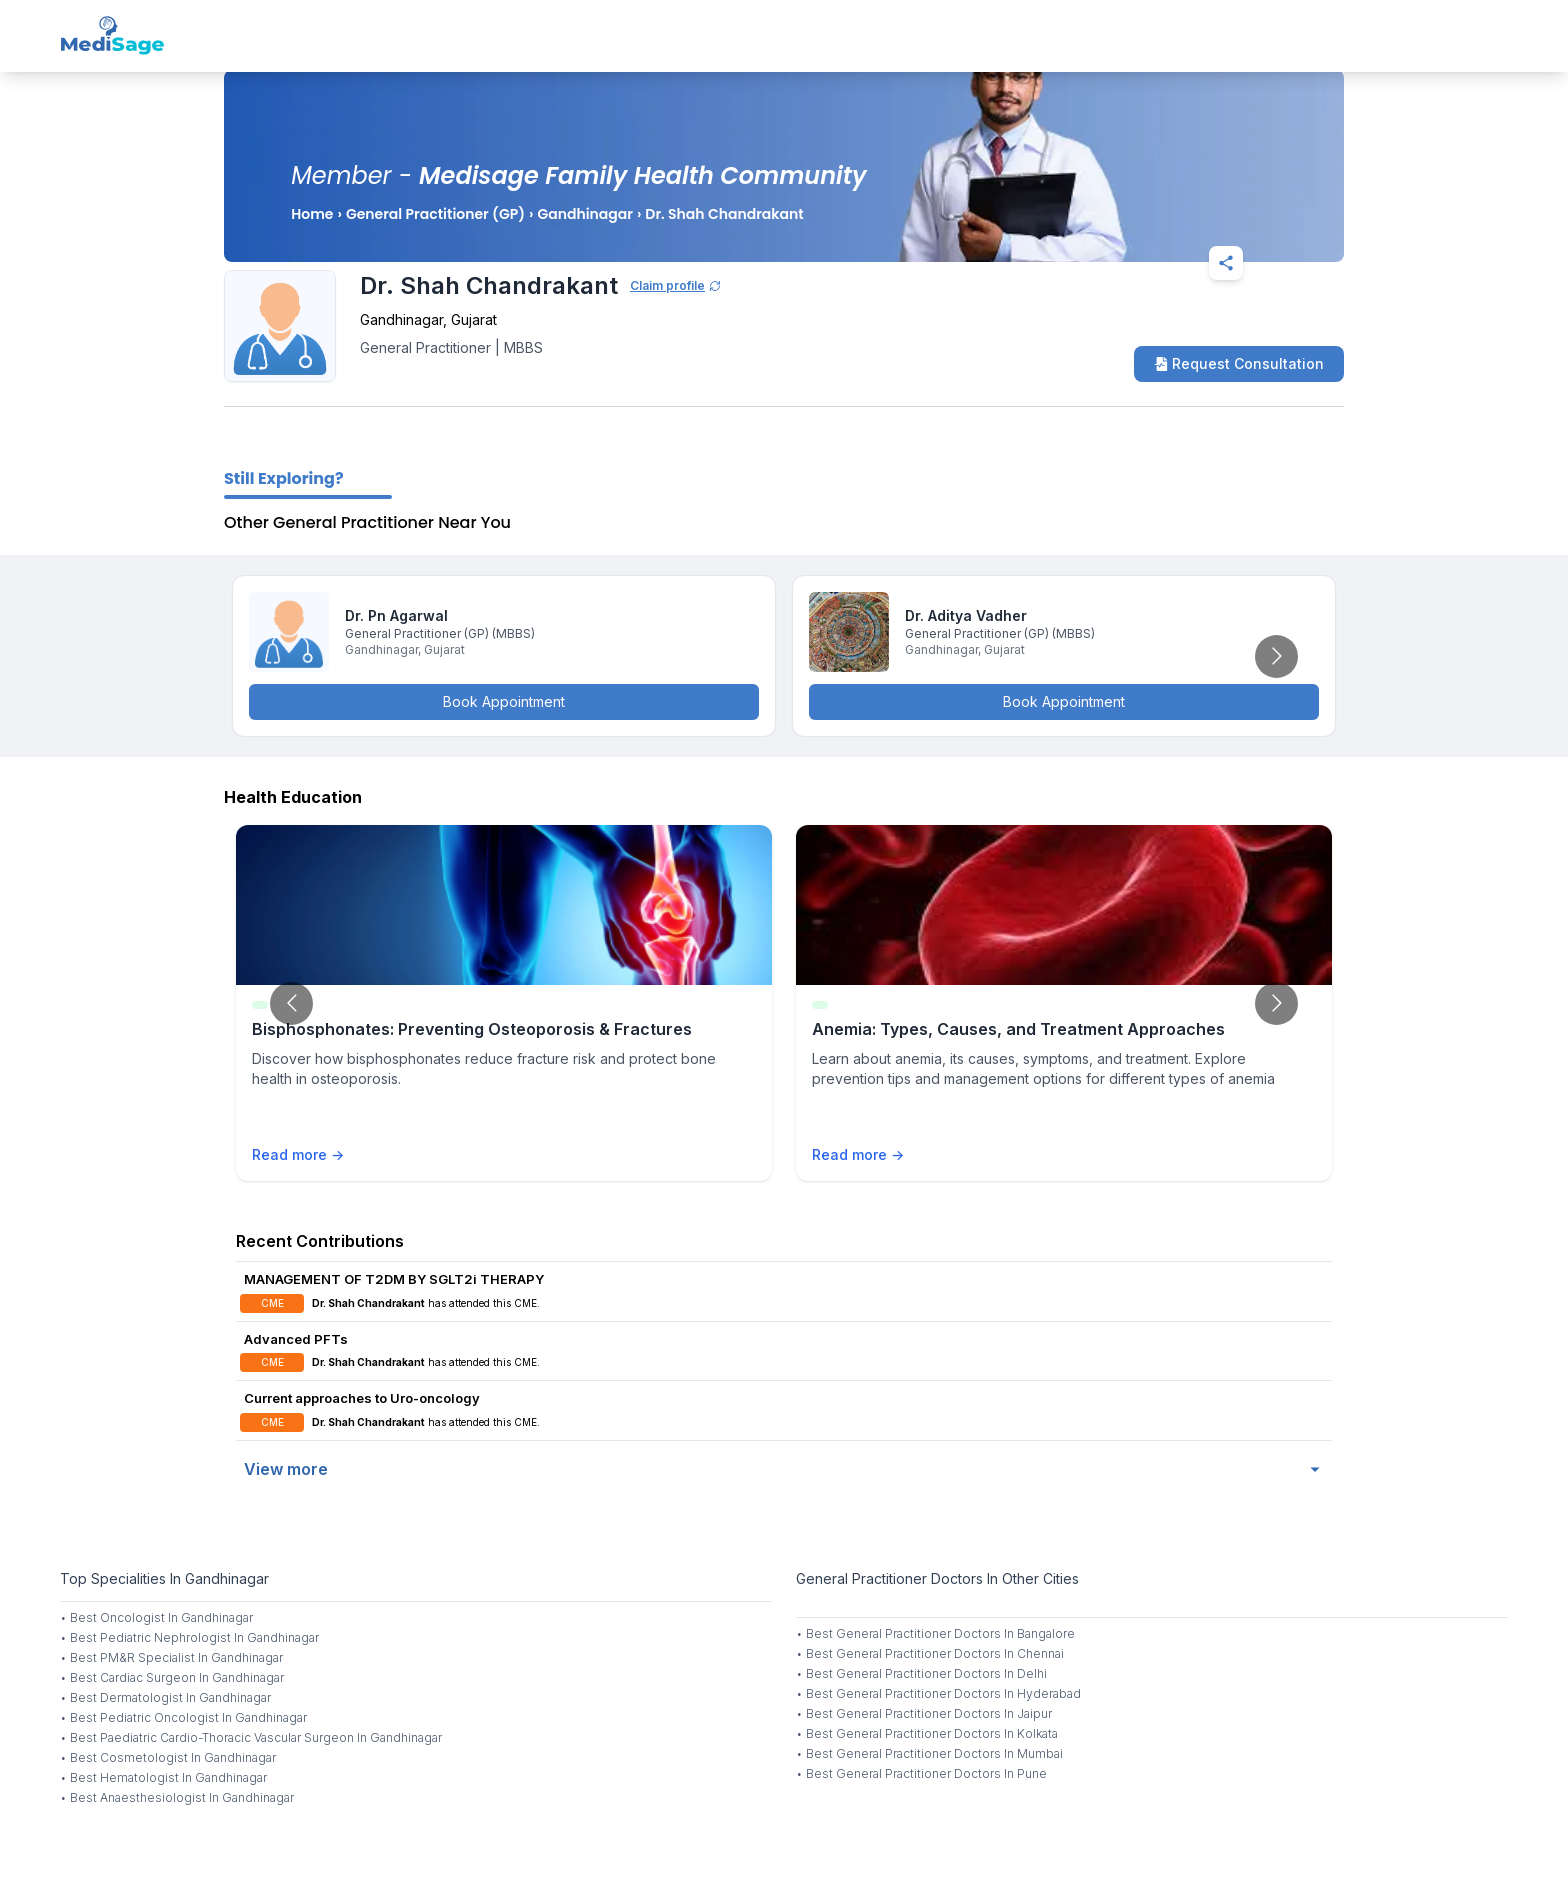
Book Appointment (504, 701)
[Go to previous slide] (291, 1003)
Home (312, 214)
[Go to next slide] (1276, 656)
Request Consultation (1239, 363)
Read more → (298, 1154)
